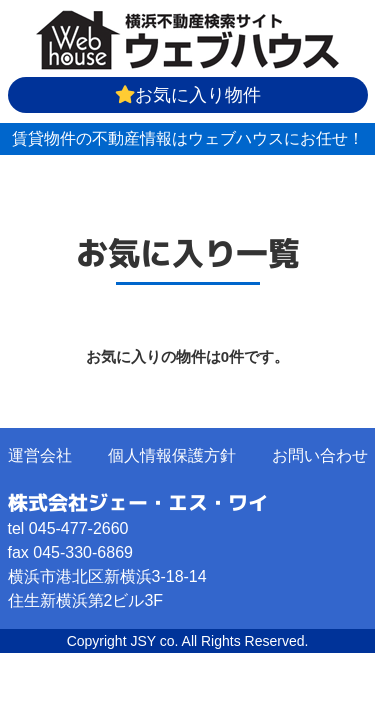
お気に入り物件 (188, 95)
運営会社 (40, 455)
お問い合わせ (320, 455)
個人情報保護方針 (172, 455)
